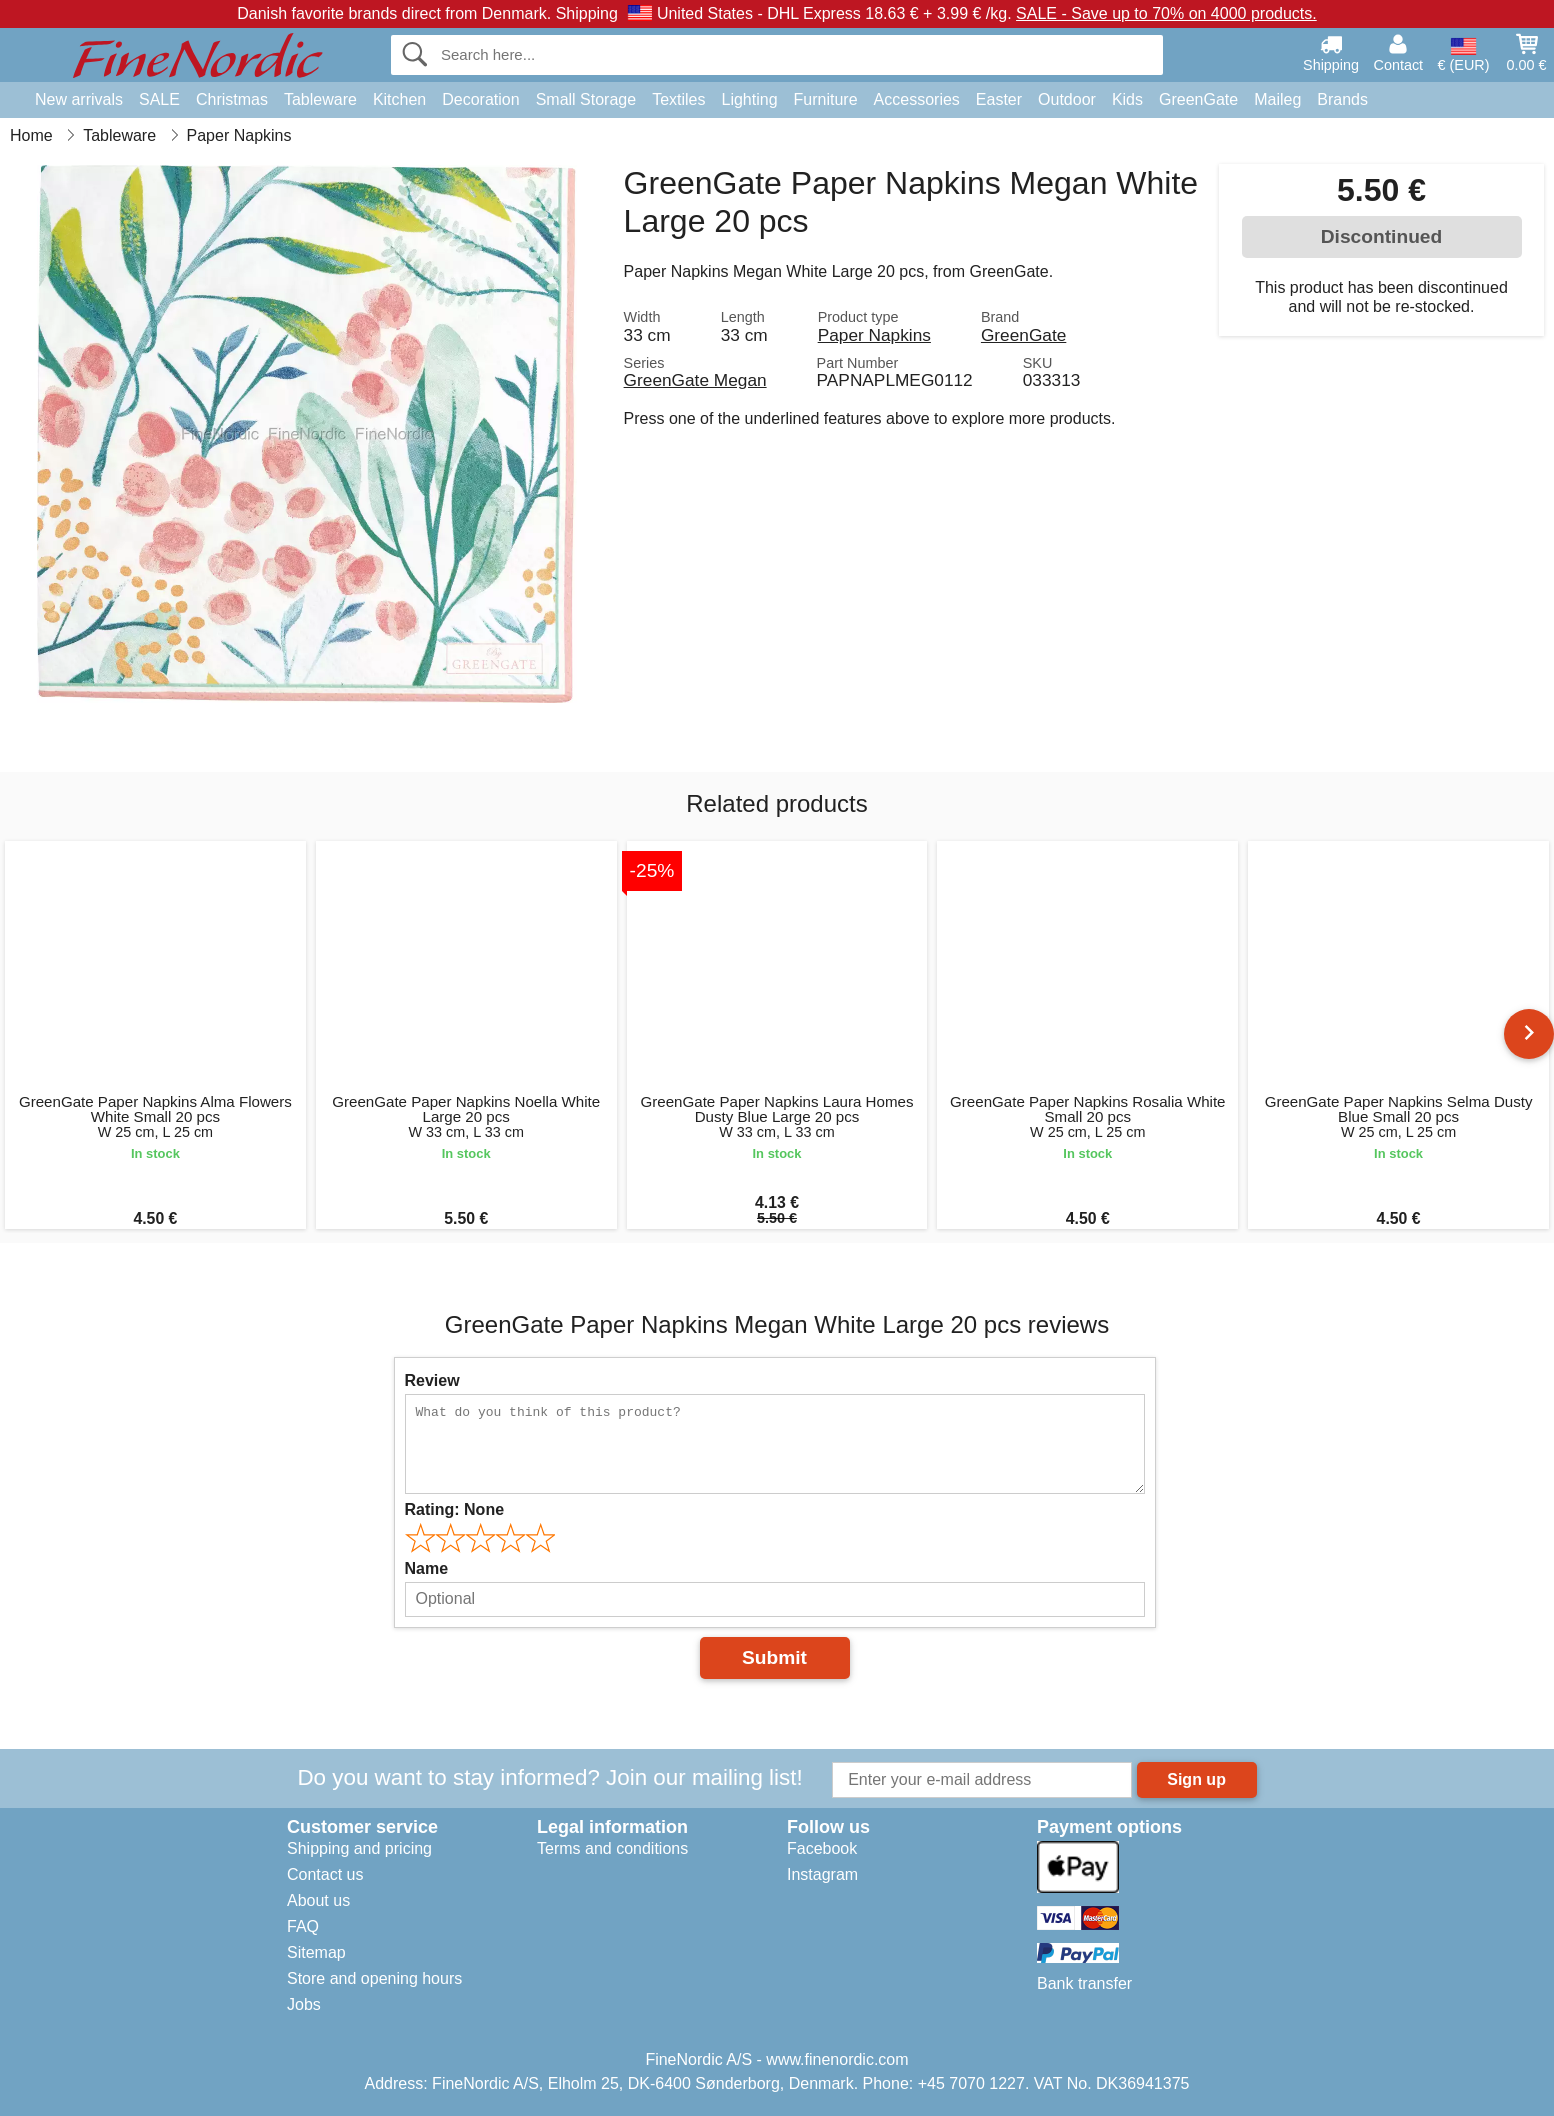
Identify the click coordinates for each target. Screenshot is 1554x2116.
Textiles (678, 99)
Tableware (320, 99)
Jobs (304, 2004)
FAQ (303, 1926)
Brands (1342, 99)
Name (427, 1568)
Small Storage (586, 99)
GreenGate (1198, 99)
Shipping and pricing (359, 1848)
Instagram (822, 1874)
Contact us (325, 1874)
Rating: (455, 1509)
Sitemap (316, 1952)
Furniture (826, 99)
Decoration (480, 99)
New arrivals (79, 99)
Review (432, 1380)
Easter (999, 99)
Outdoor (1067, 99)
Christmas (232, 99)
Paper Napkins (874, 335)
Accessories (917, 99)
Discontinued (1382, 236)
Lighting (750, 99)
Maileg (1277, 99)
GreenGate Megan (695, 380)
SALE (159, 99)
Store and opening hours (374, 1978)
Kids (1127, 99)
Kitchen (399, 99)
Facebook (822, 1848)
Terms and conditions (612, 1848)
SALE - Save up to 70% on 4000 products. (1166, 13)
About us (318, 1900)
